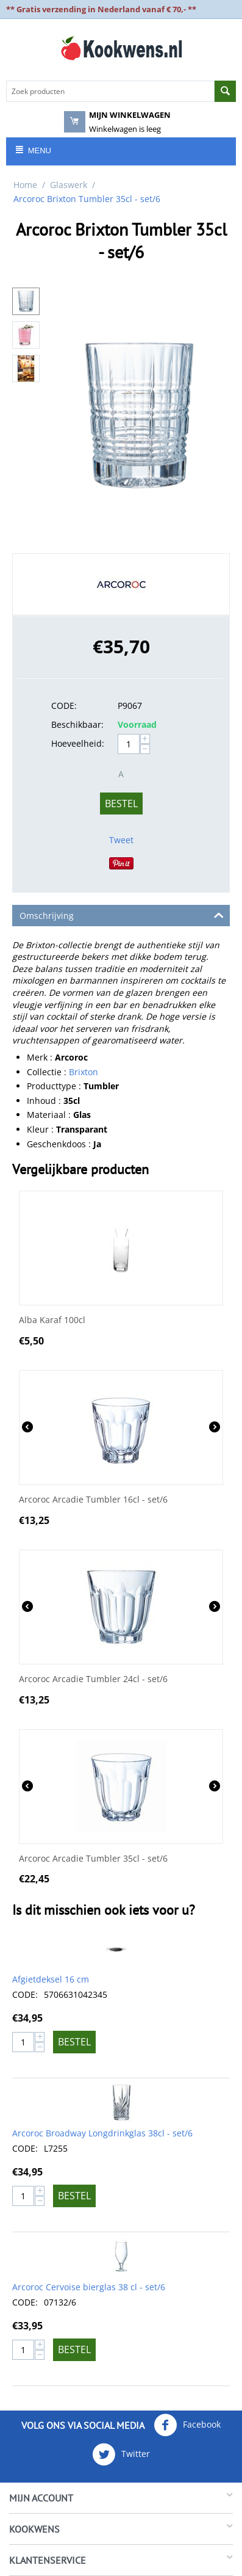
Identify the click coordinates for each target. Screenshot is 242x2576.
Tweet (121, 840)
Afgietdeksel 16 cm (50, 1979)
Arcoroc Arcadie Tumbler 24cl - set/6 (93, 1679)
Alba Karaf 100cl (52, 1320)
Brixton (83, 1072)
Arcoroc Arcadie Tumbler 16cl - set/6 (93, 1500)
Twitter (121, 2454)
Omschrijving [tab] (122, 914)
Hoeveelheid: (77, 743)
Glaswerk (68, 184)
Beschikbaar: (77, 724)
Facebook (187, 2425)
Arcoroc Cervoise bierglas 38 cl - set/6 (88, 2287)
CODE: (64, 705)
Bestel (121, 803)
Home (25, 184)
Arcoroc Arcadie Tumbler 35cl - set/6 (93, 1859)
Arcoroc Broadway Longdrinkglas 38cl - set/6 (102, 2133)
